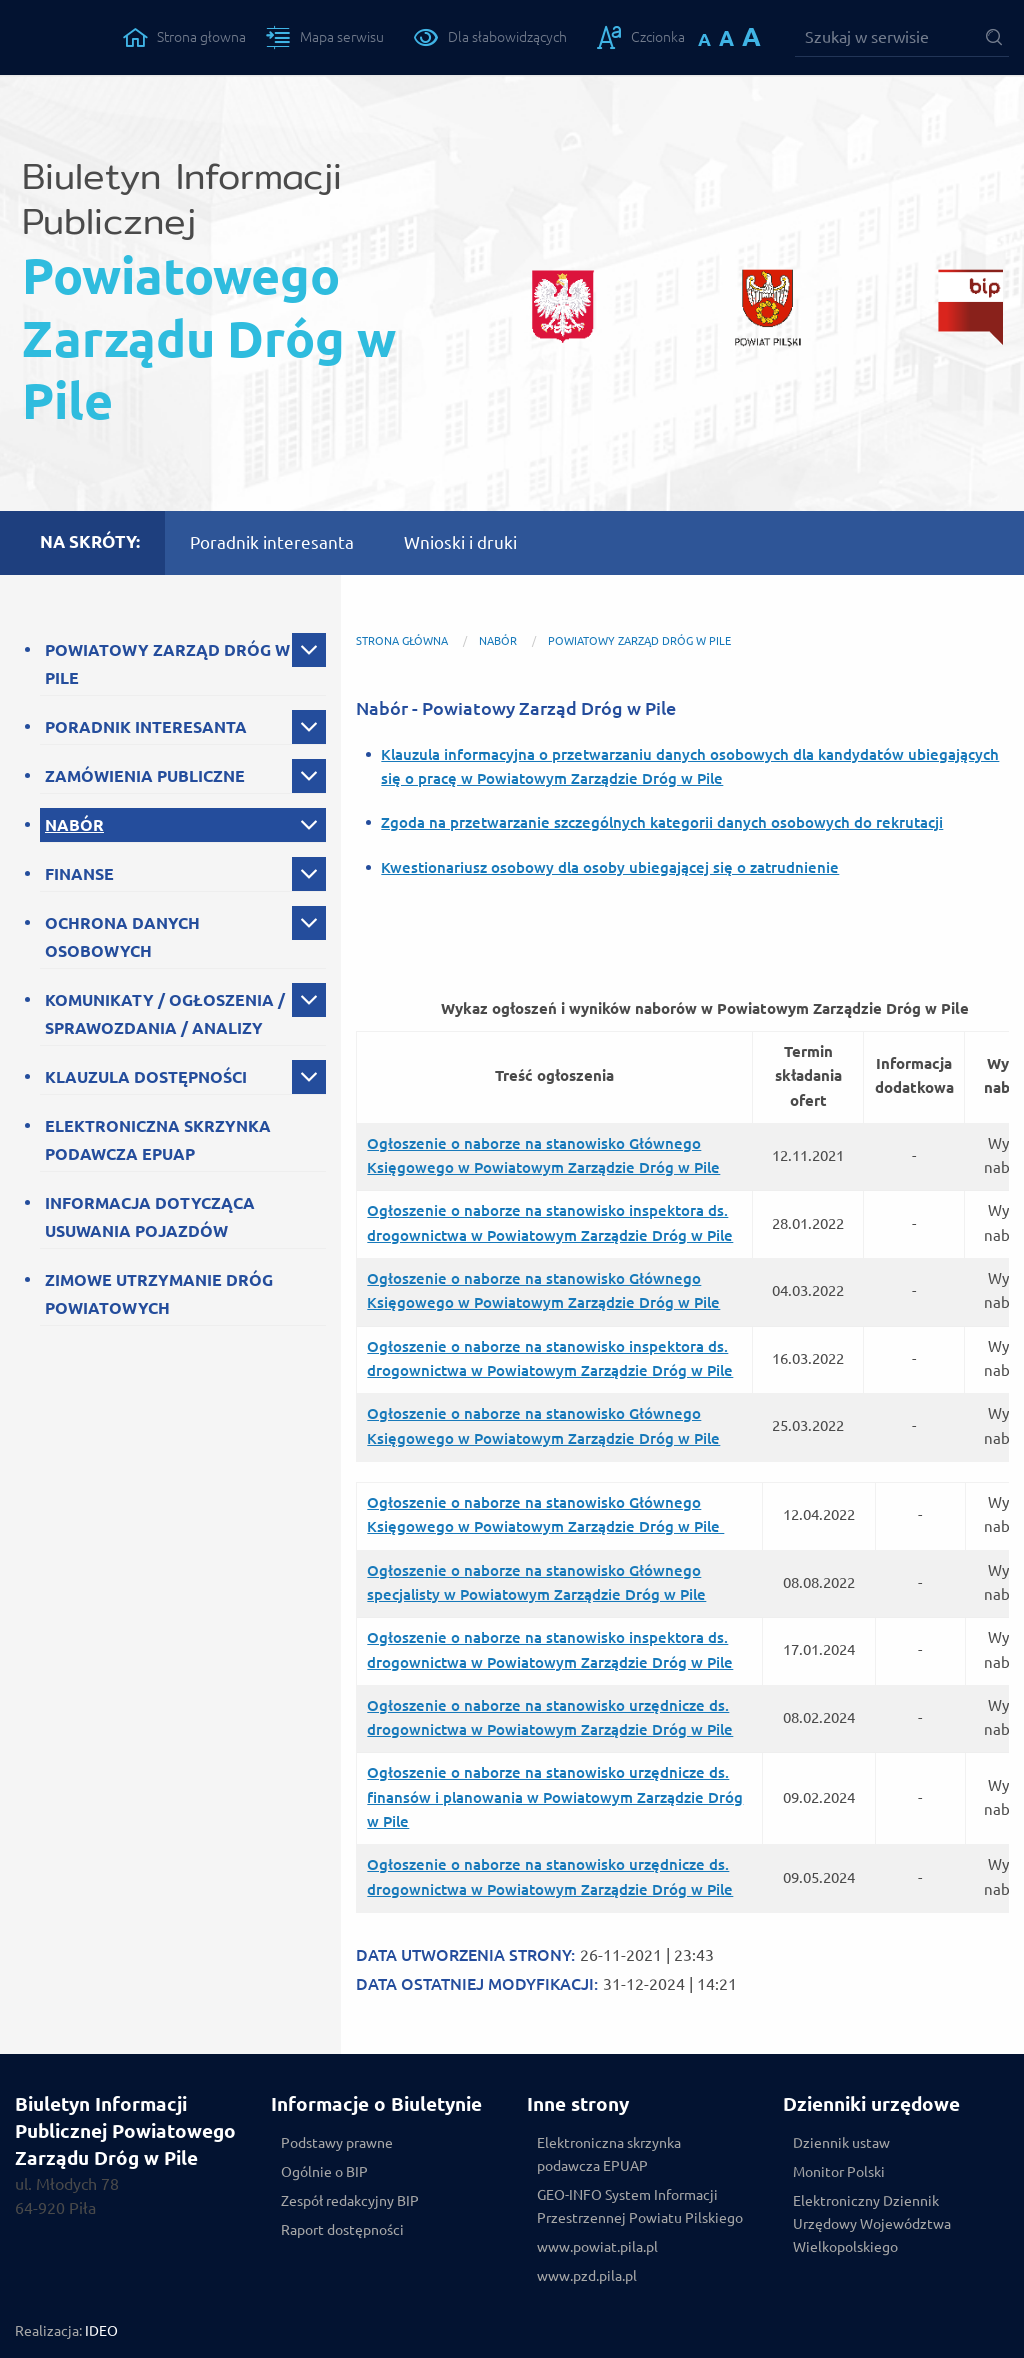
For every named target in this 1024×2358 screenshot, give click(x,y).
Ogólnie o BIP (324, 2172)
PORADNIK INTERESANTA (146, 727)
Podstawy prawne (337, 2143)
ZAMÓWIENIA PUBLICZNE (145, 776)
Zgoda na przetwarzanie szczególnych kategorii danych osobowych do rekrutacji (662, 822)
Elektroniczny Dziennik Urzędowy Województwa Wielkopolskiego (872, 2224)
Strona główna (402, 641)
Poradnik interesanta (272, 542)
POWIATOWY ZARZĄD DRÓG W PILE (167, 664)
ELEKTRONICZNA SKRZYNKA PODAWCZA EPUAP (158, 1140)
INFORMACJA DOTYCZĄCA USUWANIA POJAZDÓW (150, 1217)
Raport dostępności (342, 2230)
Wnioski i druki (460, 542)
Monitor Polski (839, 2172)
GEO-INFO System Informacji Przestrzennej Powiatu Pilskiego (640, 2206)
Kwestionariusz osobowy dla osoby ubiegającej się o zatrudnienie (610, 867)
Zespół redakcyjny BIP (350, 2201)
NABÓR (74, 825)
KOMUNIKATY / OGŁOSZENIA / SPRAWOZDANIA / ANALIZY (165, 1014)
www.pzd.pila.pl (587, 2276)
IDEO (101, 2331)
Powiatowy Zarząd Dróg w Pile (639, 641)
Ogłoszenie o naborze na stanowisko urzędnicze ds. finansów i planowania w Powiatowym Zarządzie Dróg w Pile (555, 1797)
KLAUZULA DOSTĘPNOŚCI (146, 1077)
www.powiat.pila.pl (597, 2247)
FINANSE (79, 874)
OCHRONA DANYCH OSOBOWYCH (122, 937)
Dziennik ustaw (841, 2143)
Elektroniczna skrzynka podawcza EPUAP (609, 2154)
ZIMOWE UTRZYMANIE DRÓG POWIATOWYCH (159, 1294)
